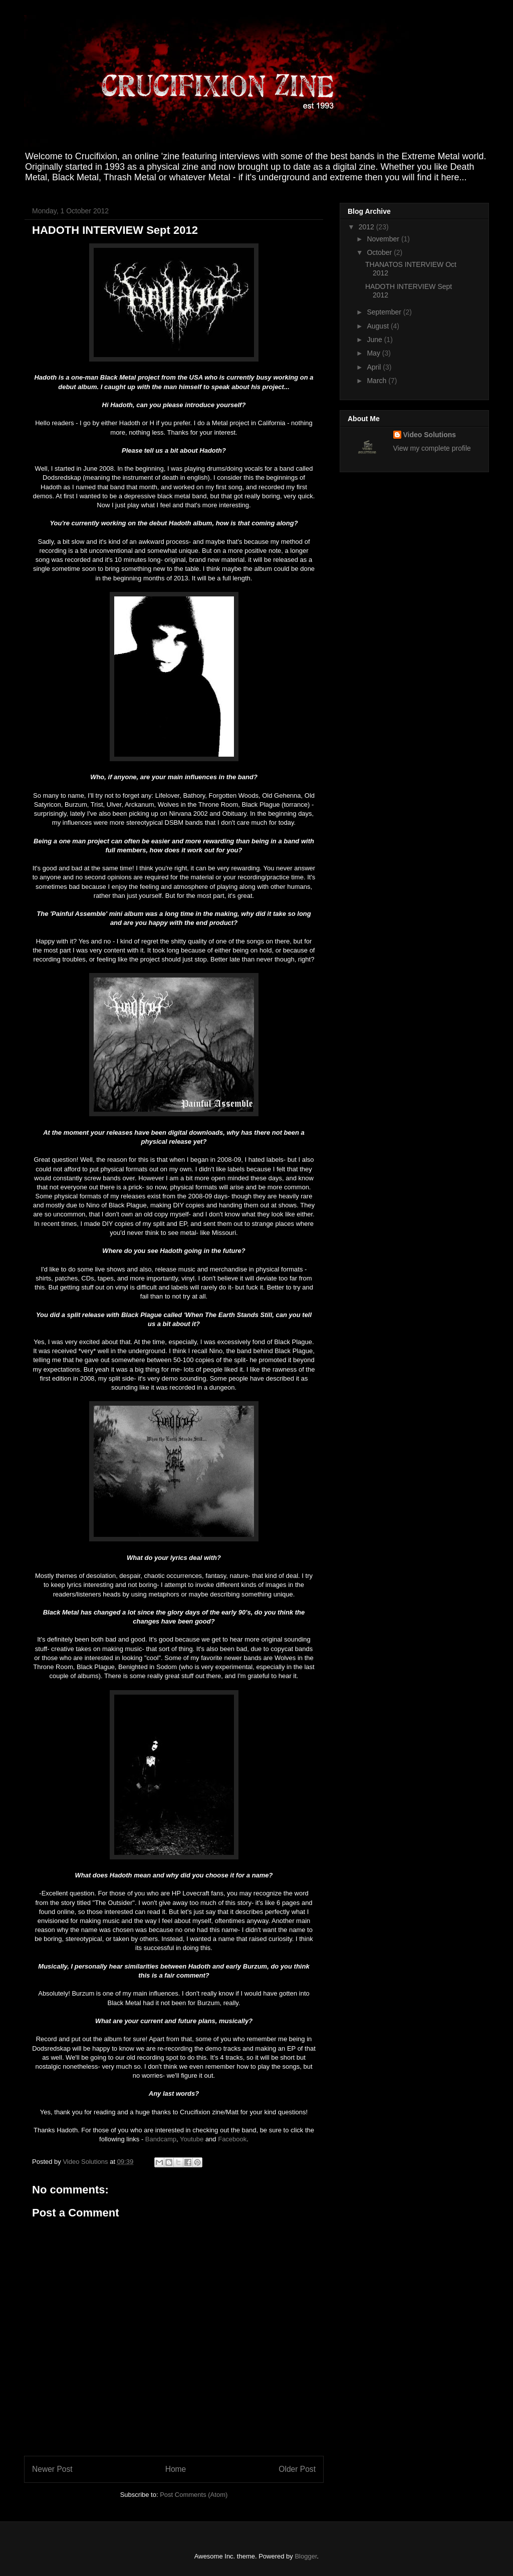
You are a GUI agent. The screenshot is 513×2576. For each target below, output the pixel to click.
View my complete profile (432, 448)
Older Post (297, 2469)
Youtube (191, 2139)
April (375, 367)
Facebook (232, 2139)
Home (175, 2469)
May (374, 353)
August (378, 326)
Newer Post (52, 2469)
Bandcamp (160, 2139)
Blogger (306, 2556)
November (384, 239)
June (375, 340)
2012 (367, 227)
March (377, 381)
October (380, 252)
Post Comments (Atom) (193, 2494)
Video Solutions (86, 2161)
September (385, 312)
